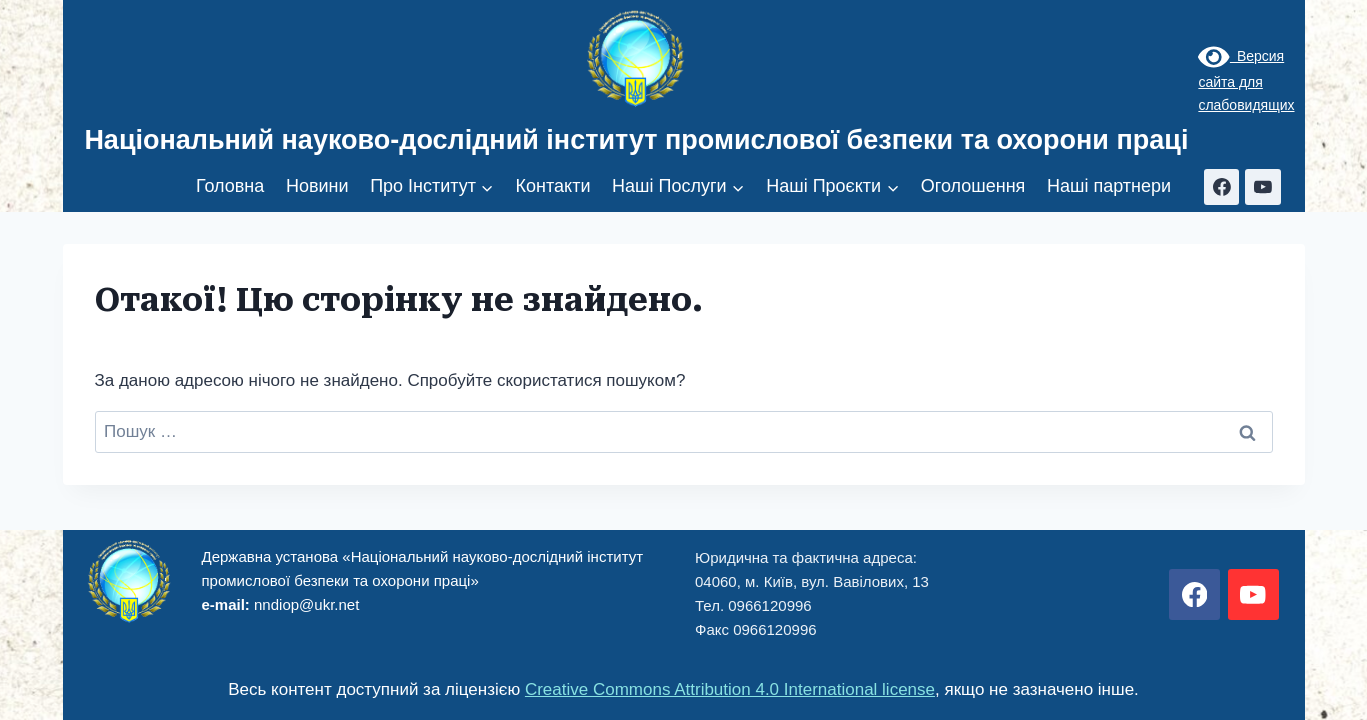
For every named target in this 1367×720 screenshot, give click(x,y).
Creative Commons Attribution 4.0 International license (730, 689)
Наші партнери (1109, 186)
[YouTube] (1263, 187)
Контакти (553, 186)
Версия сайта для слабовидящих (1246, 80)
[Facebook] (1222, 187)
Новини (317, 186)
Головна (230, 186)
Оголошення (973, 186)
